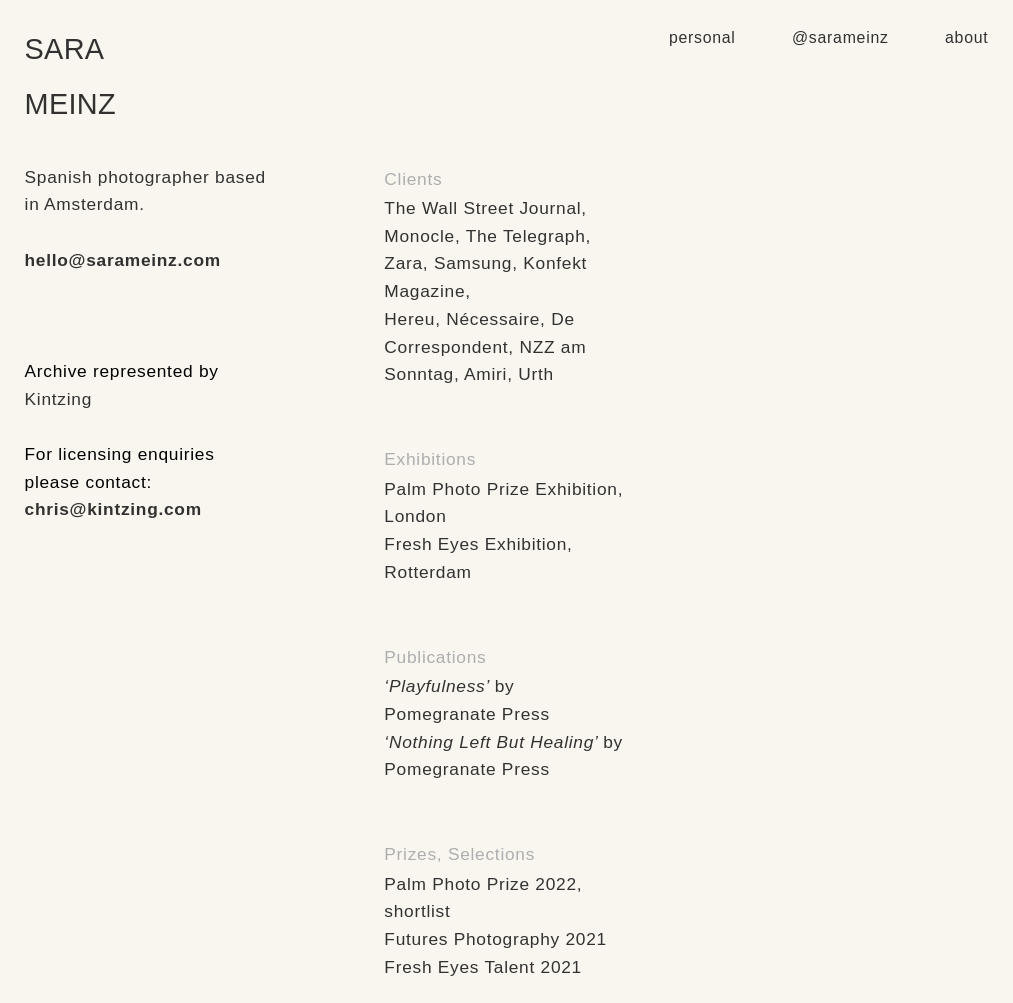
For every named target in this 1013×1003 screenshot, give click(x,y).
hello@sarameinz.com (123, 260)
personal (702, 37)
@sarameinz (843, 37)
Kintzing (58, 399)
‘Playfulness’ (436, 686)
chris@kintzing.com (113, 509)
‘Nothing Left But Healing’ (490, 742)
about (966, 37)
